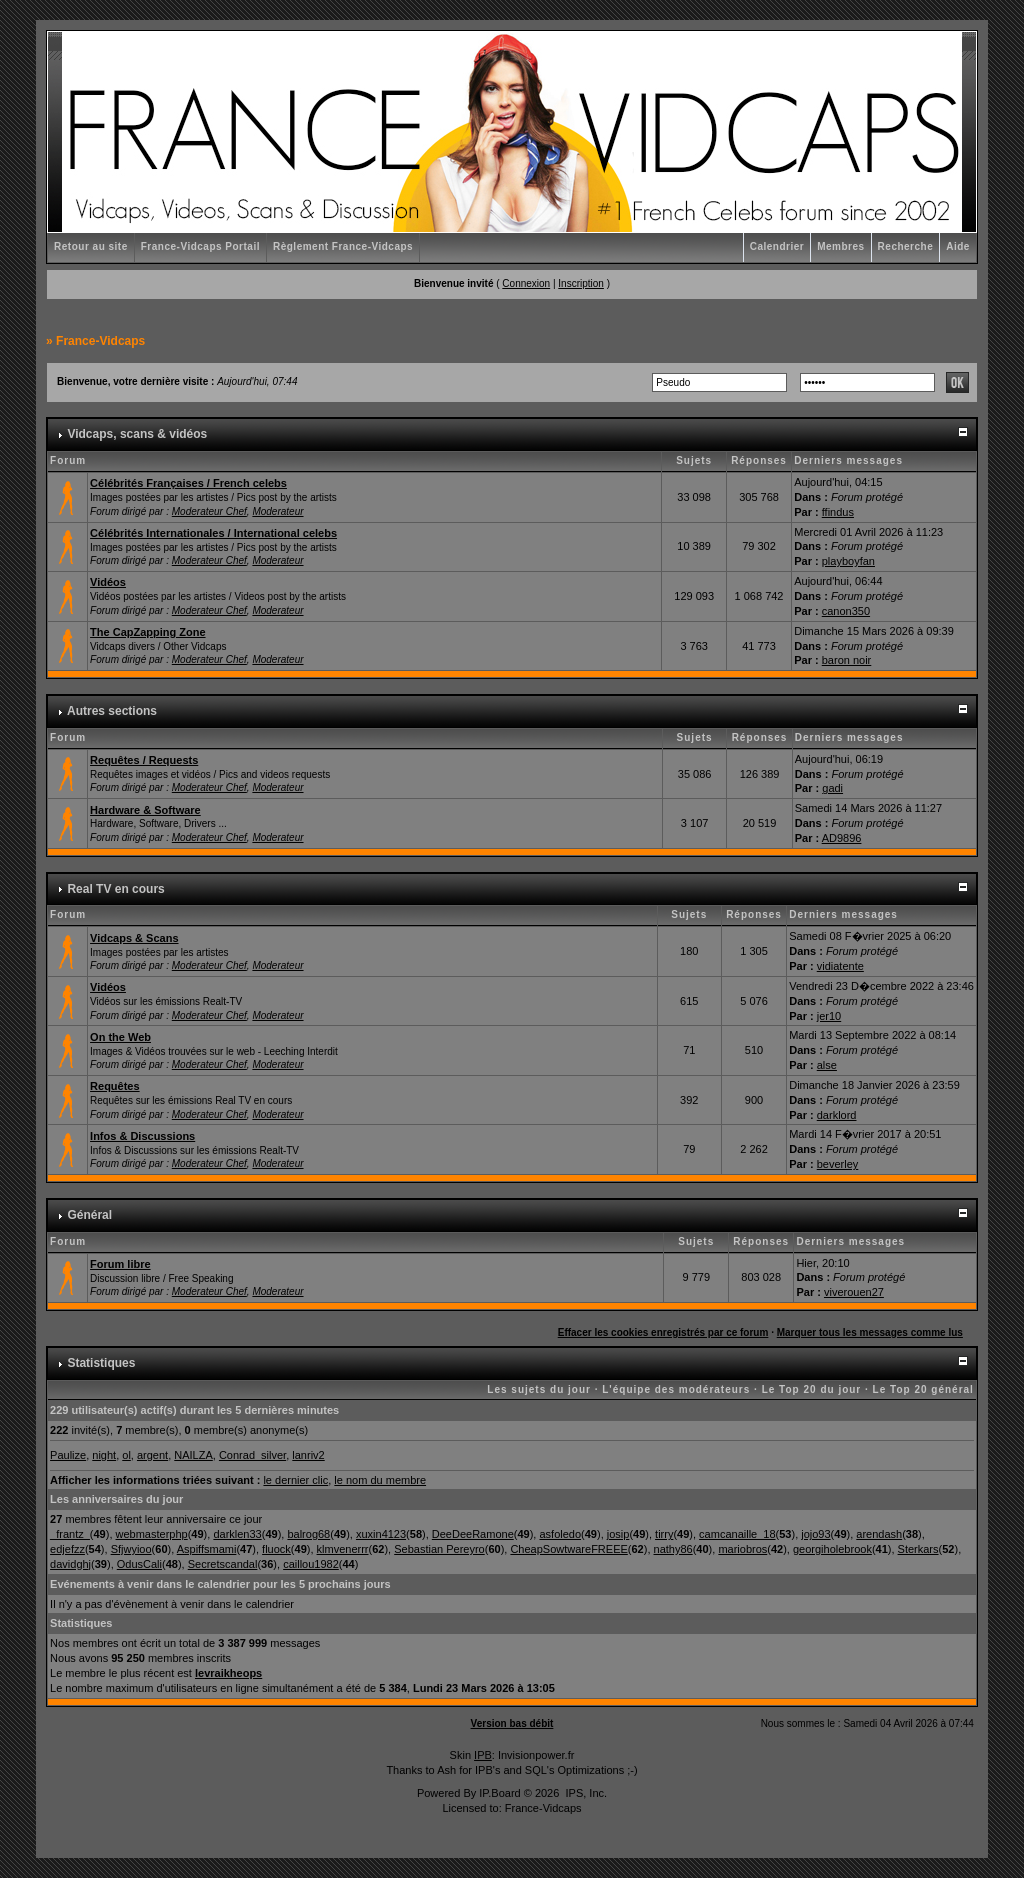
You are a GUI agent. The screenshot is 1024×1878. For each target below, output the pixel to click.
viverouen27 (854, 1292)
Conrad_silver (252, 1455)
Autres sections (112, 711)
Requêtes (115, 1086)
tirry (664, 1534)
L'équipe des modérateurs (676, 1389)
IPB (483, 1755)
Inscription (581, 283)
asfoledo (560, 1534)
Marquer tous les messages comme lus (870, 1332)
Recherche (906, 246)
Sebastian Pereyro (439, 1549)
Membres (840, 246)
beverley (838, 1164)
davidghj (70, 1564)
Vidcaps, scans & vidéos (137, 434)
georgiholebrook (832, 1549)
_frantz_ (70, 1534)
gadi (832, 788)
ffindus (838, 512)
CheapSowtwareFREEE (568, 1549)
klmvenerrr (343, 1549)
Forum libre (120, 1264)
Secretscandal (223, 1564)
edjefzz (67, 1549)
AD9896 (842, 838)
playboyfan (848, 561)
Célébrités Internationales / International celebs (213, 533)
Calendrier (777, 246)
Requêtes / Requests (144, 760)
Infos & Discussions (142, 1136)
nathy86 (673, 1549)
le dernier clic (295, 1480)
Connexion (526, 283)
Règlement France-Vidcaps (343, 246)
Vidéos (108, 582)
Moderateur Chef (209, 511)
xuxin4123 (381, 1534)
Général (89, 1215)
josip (618, 1534)
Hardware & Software (145, 810)
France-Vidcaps (100, 341)
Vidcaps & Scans (134, 938)
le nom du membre (380, 1480)
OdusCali (139, 1564)
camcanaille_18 (737, 1534)
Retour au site (91, 246)
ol (126, 1455)
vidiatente (840, 966)
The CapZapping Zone (148, 632)
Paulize (68, 1455)
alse (827, 1065)
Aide (958, 246)
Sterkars (918, 1549)
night (104, 1455)
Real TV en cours (115, 889)
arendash (879, 1534)
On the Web (120, 1037)
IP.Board (499, 1793)
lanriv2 (308, 1455)
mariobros (742, 1549)
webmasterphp (152, 1534)
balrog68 (308, 1534)
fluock (276, 1549)
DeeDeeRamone (473, 1534)
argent (152, 1455)
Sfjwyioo (131, 1549)
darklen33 (237, 1534)
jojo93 (815, 1534)
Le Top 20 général (923, 1389)
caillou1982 (311, 1564)
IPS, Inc (584, 1793)
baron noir (847, 660)
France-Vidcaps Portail (200, 246)
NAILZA (193, 1455)
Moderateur (277, 511)
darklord (837, 1115)
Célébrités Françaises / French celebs (188, 483)
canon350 (846, 611)
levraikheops (228, 1673)
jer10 (829, 1016)
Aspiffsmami (207, 1549)
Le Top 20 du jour (812, 1389)
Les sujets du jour (539, 1389)
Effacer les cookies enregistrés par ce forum (663, 1332)
